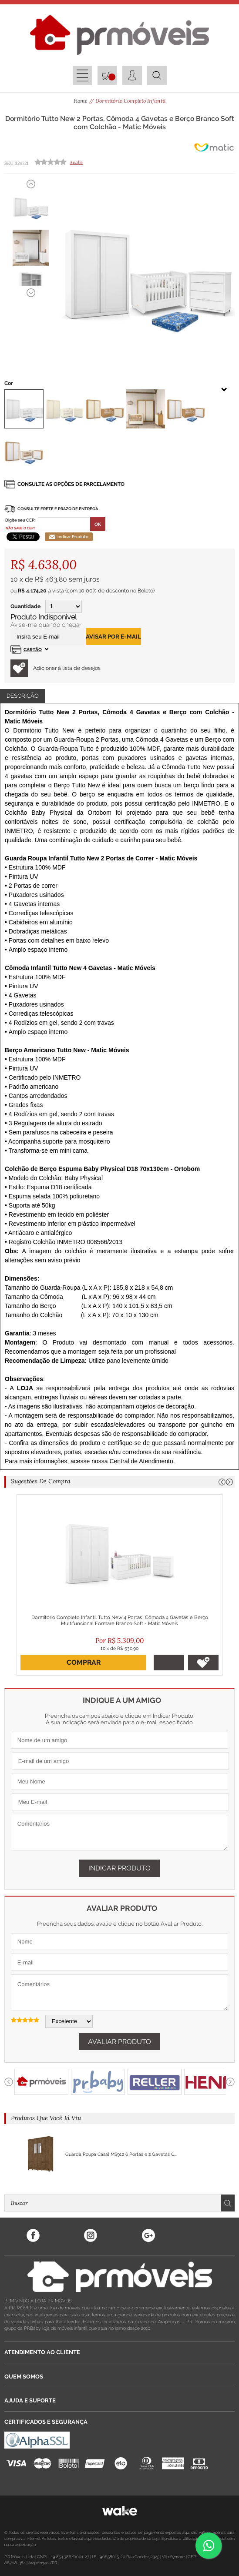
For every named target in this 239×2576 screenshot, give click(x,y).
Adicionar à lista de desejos (55, 668)
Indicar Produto (68, 536)
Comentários (119, 1832)
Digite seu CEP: (20, 520)
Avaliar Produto (119, 2041)
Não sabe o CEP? (20, 528)
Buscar (228, 2203)
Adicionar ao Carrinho (169, 1663)
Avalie (76, 162)
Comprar (84, 1662)
